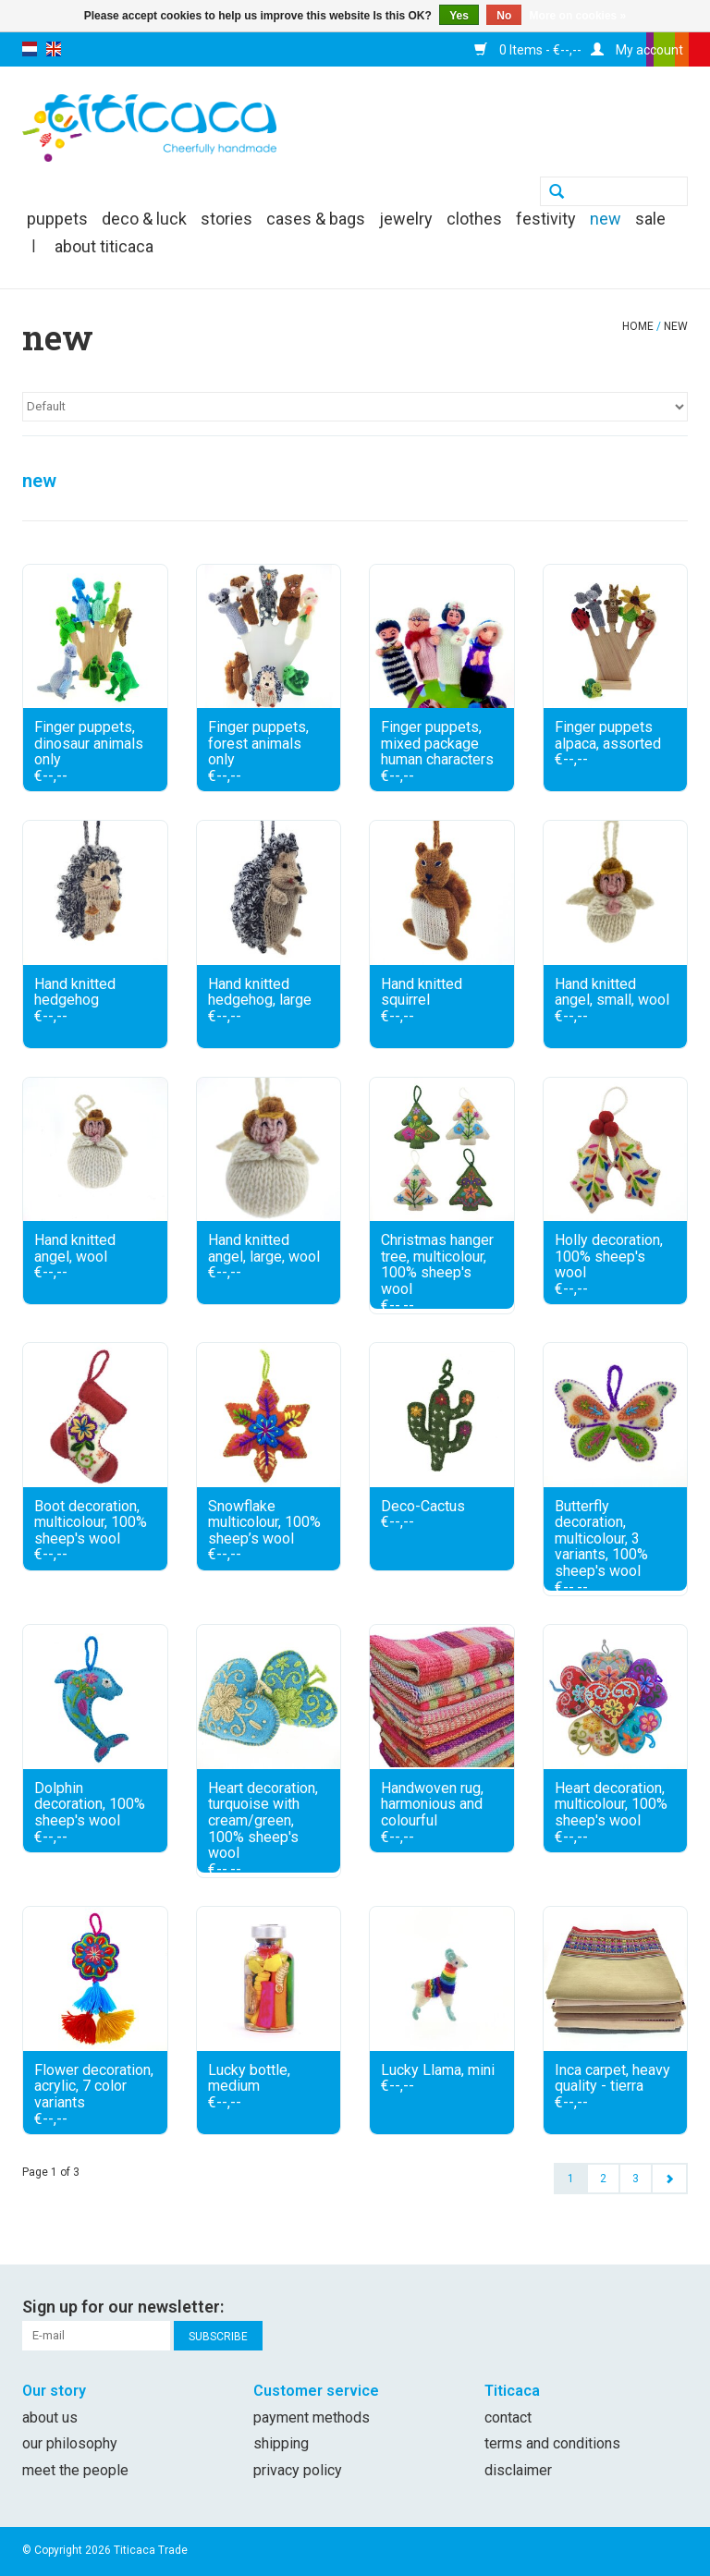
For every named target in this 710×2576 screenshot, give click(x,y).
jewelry (406, 218)
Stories (226, 218)
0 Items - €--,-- (527, 50)
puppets (57, 218)
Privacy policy (297, 2470)
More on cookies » (578, 15)
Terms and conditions (552, 2443)
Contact (508, 2417)
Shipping (281, 2443)
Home (638, 326)
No (503, 15)
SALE (650, 218)
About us (50, 2417)
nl (29, 49)
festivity (546, 218)
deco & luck (144, 218)
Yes (459, 15)
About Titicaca (104, 246)
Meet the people (75, 2470)
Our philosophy (69, 2443)
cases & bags (315, 218)
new (605, 218)
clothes (474, 218)
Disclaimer (518, 2470)
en (53, 49)
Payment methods (311, 2417)
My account (637, 50)
